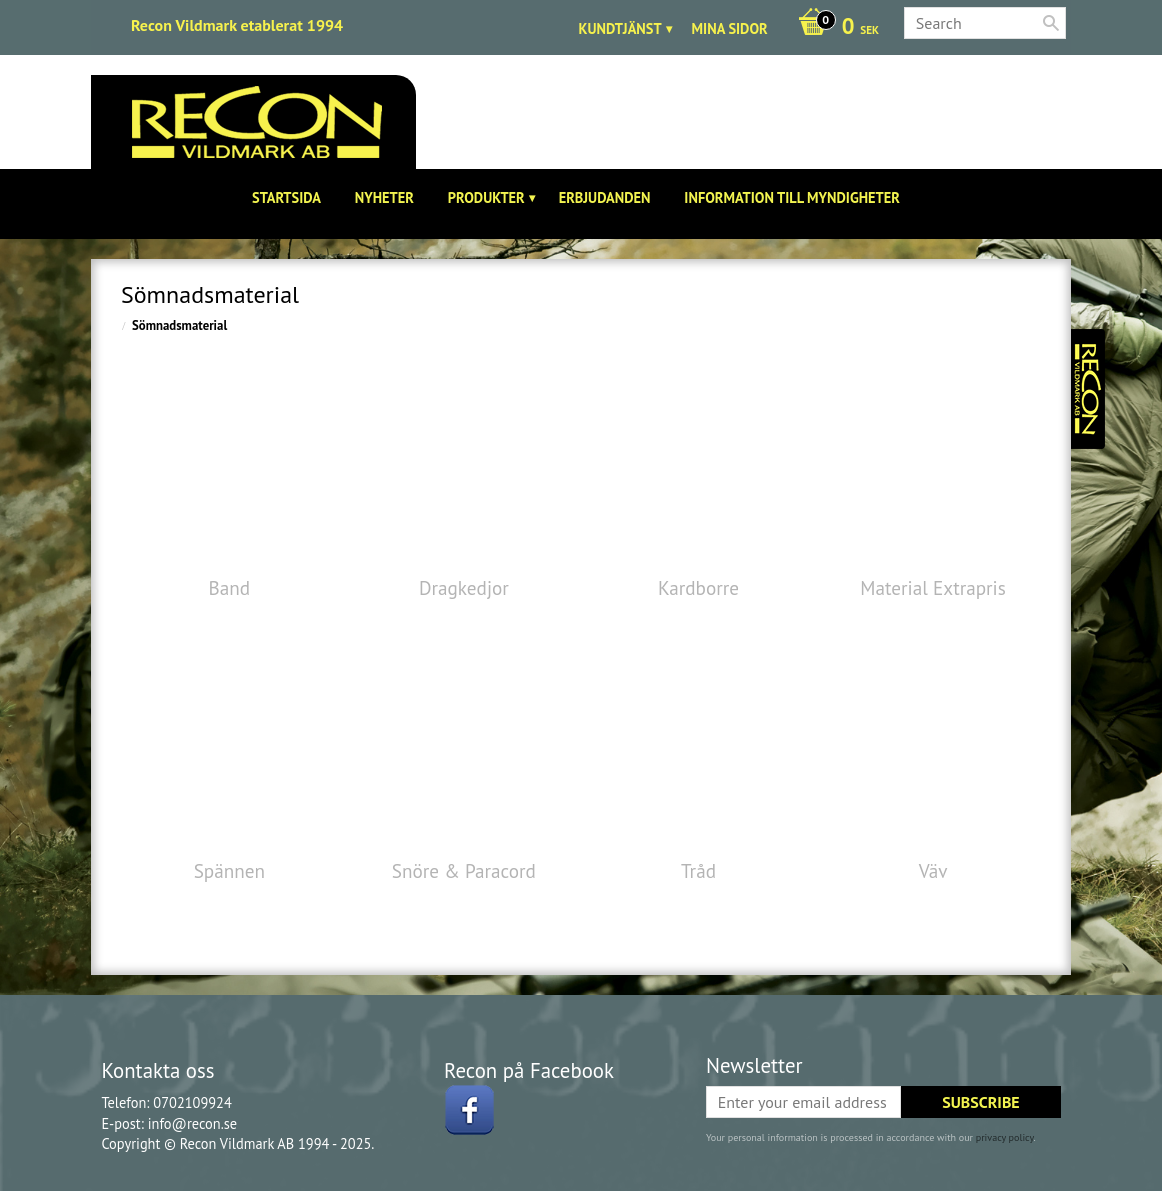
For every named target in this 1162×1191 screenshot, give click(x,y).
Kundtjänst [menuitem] (620, 28)
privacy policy (1005, 1137)
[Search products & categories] (985, 23)
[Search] (1051, 23)
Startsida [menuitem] (286, 197)
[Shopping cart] (833, 28)
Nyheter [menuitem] (384, 197)
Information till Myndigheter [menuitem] (792, 197)
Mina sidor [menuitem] (730, 28)
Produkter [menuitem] (486, 197)
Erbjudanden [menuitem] (605, 197)
